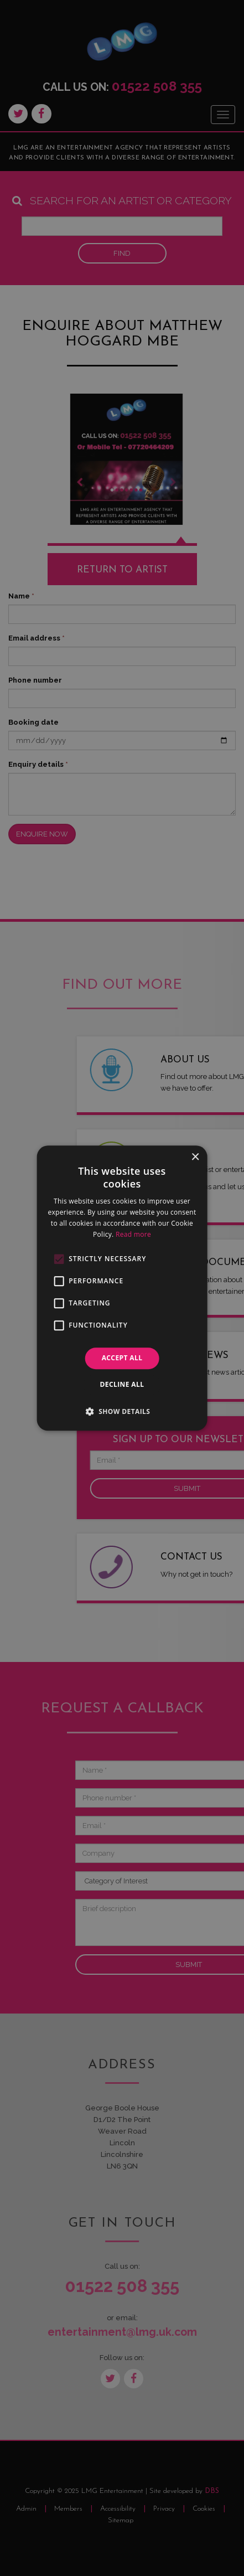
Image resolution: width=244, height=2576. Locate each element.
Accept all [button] (122, 1358)
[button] (122, 1411)
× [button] (195, 1157)
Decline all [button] (122, 1384)
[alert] (122, 1288)
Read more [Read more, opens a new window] (133, 1234)
